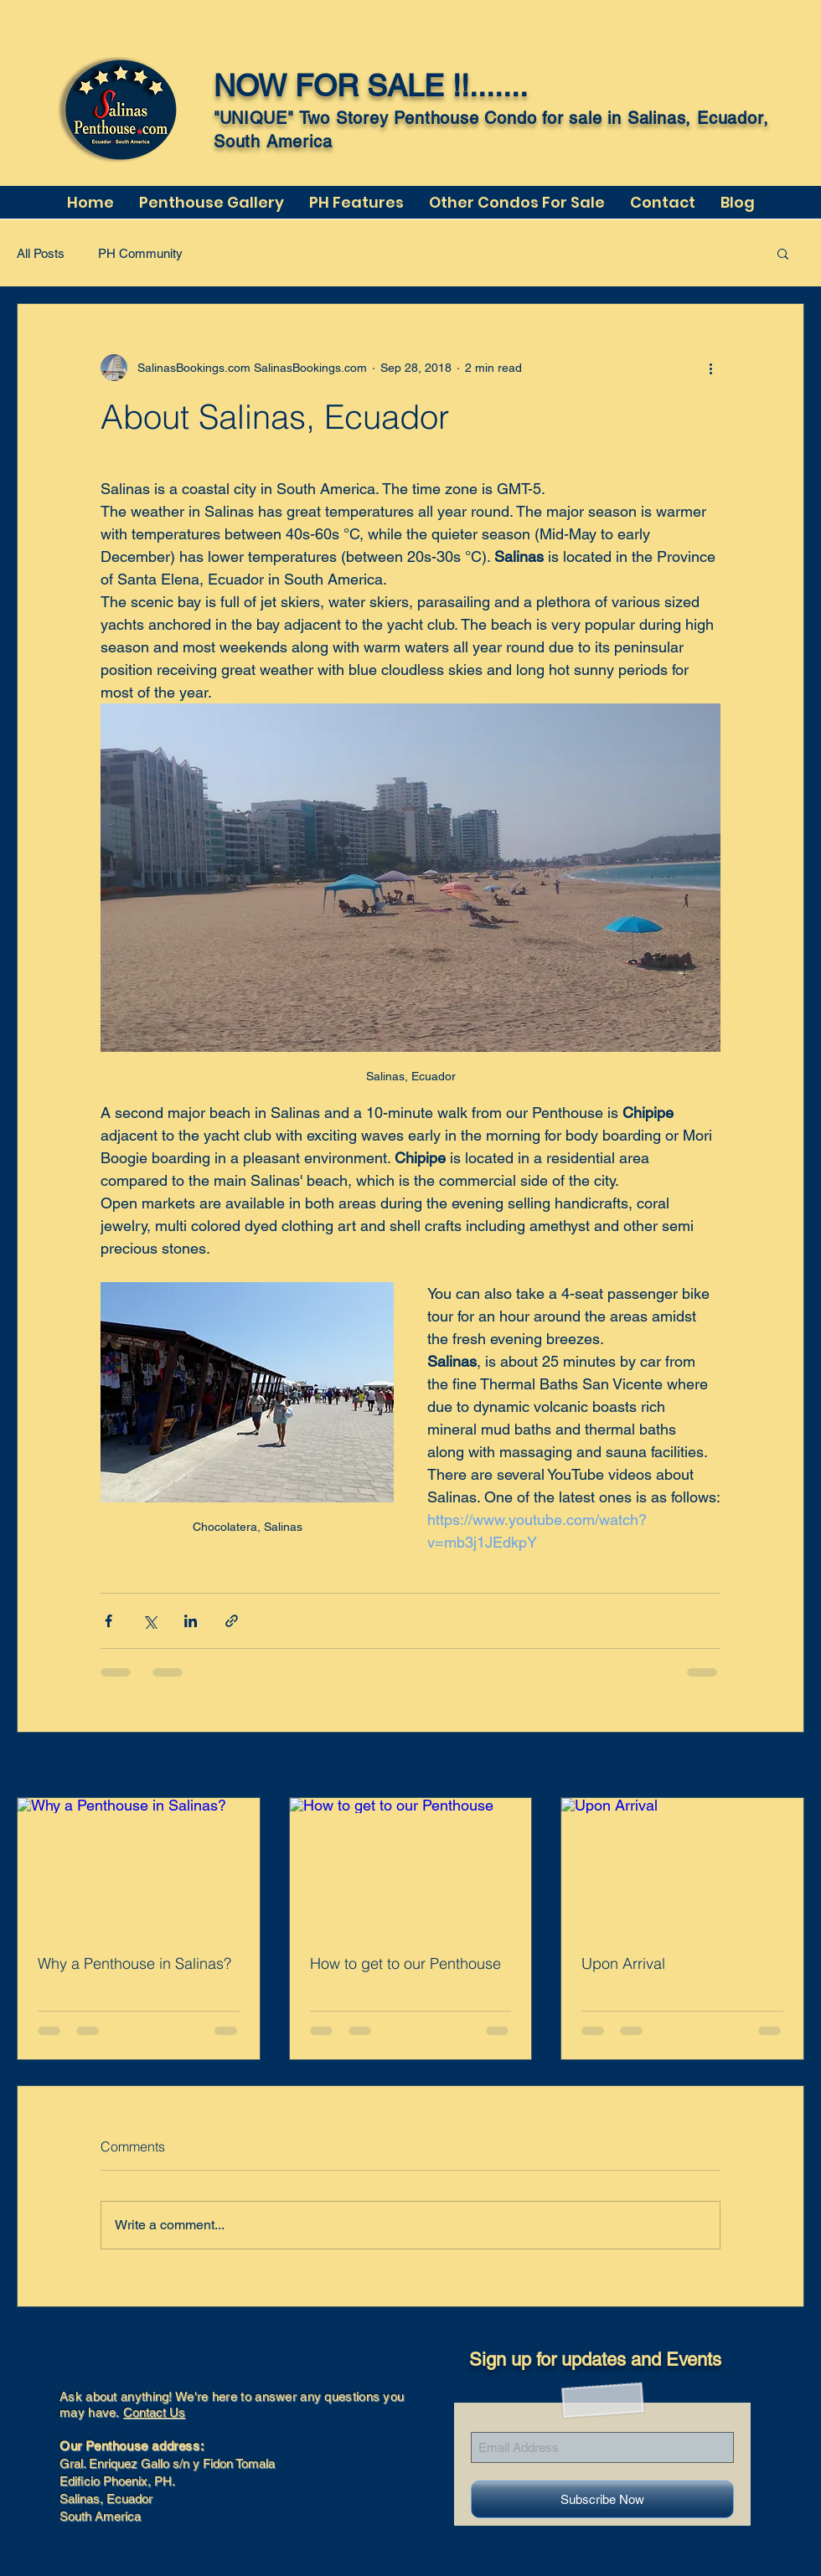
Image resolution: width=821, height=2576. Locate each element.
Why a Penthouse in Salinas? (134, 1963)
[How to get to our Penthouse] (411, 1866)
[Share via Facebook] (108, 1621)
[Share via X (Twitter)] (149, 1621)
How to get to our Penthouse (405, 1963)
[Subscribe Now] (602, 2499)
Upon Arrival (623, 1963)
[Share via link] (232, 1621)
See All (785, 1766)
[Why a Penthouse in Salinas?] (139, 1866)
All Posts (41, 253)
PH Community (140, 253)
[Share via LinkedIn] (191, 1621)
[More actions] (710, 368)
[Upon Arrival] (682, 1866)
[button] (783, 253)
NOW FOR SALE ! (337, 85)
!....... (494, 85)
